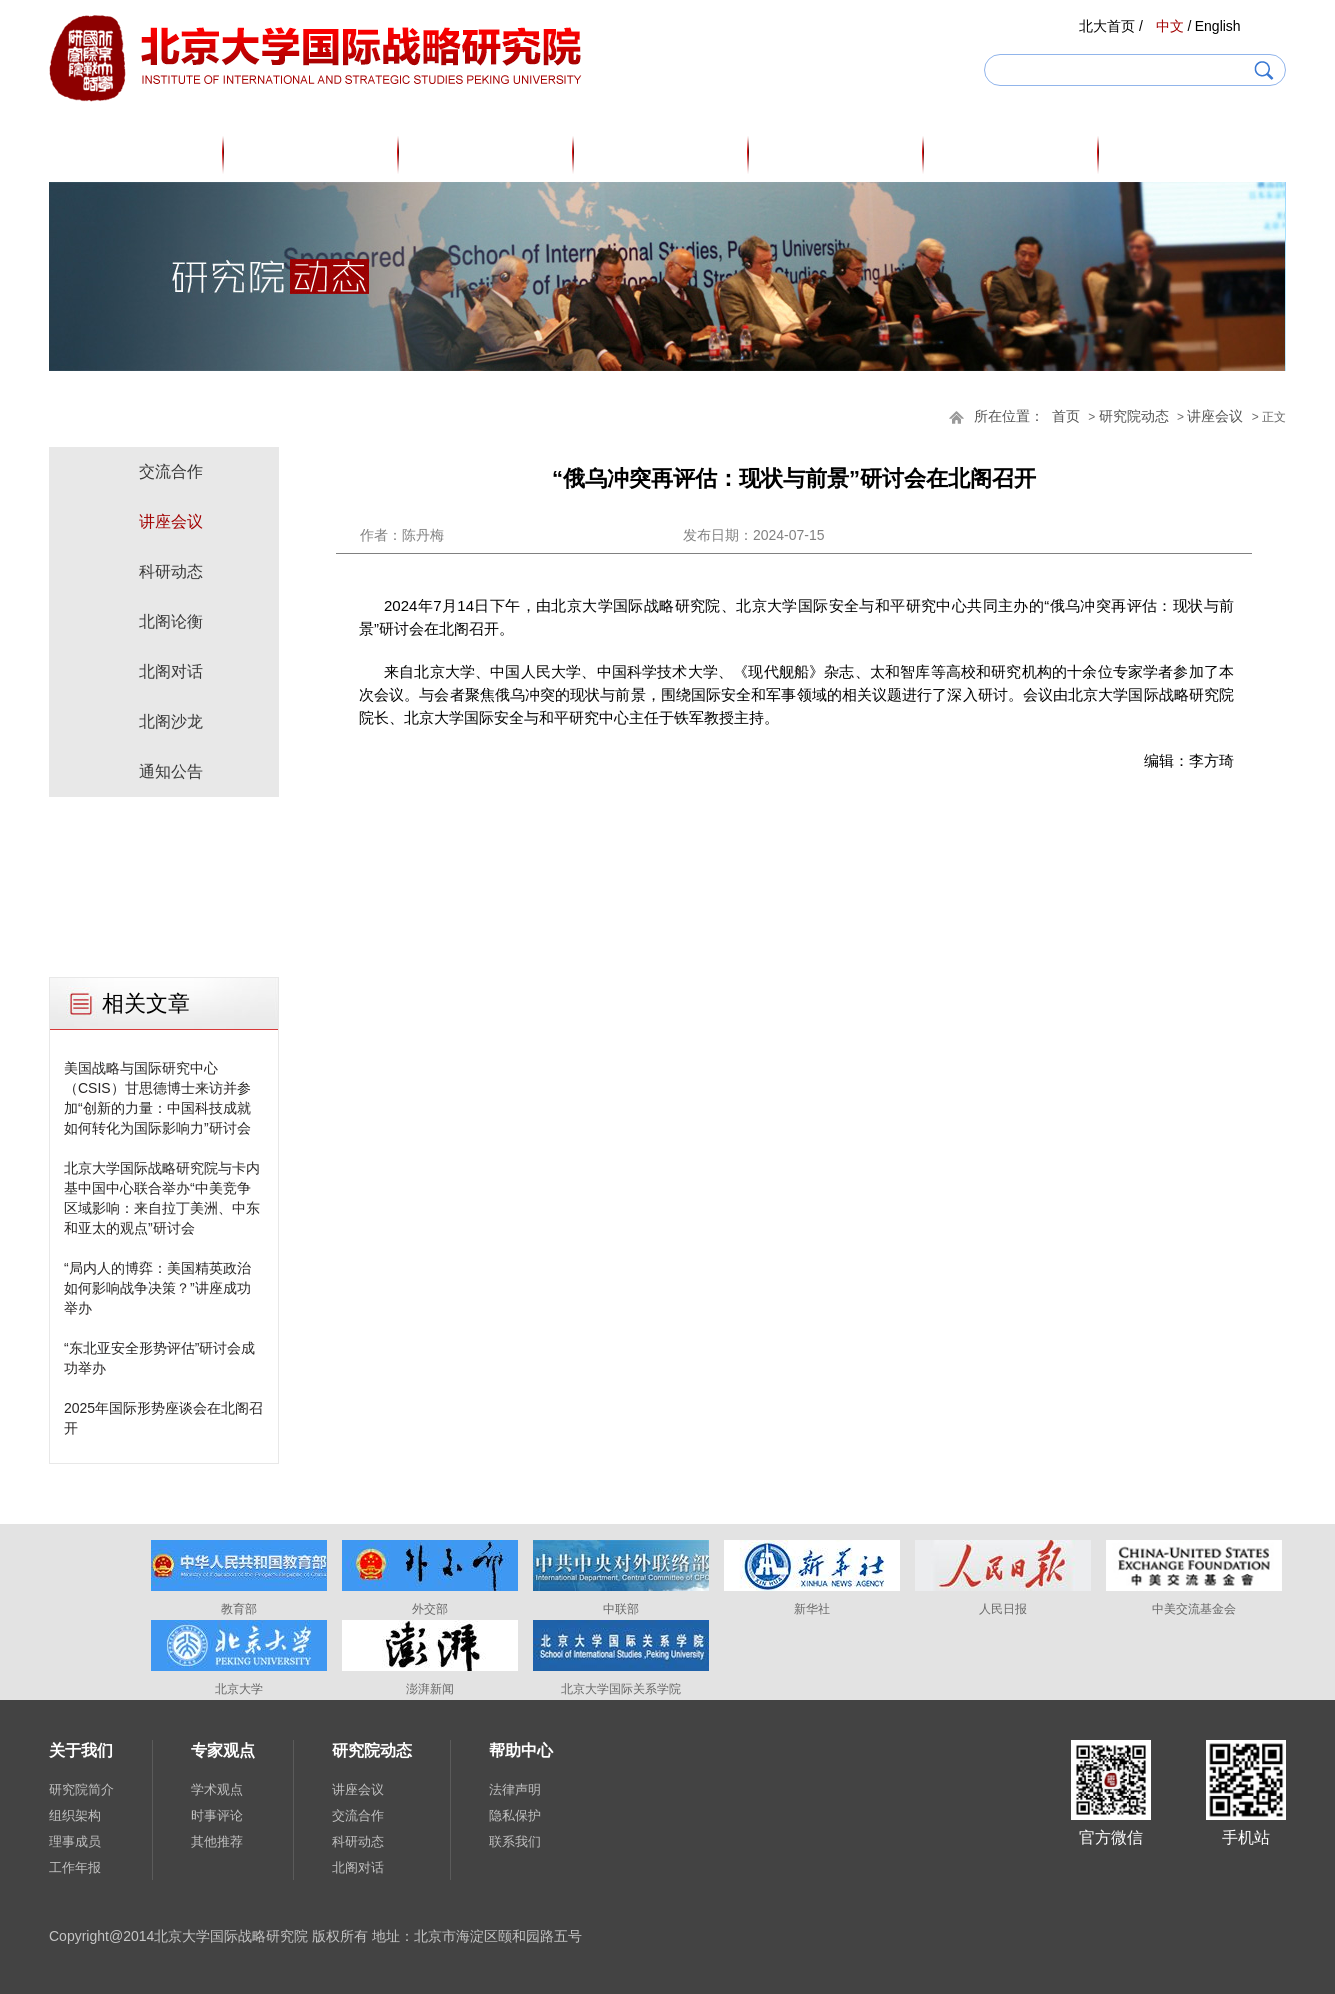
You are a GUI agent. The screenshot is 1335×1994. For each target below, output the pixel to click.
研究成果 (837, 154)
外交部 (430, 1609)
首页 (137, 154)
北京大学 (239, 1689)
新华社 (812, 1609)
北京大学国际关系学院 (621, 1689)
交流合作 (171, 471)
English (1218, 26)
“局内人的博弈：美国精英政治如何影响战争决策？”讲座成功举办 (157, 1288)
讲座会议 (1215, 416)
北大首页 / (1111, 26)
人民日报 (1003, 1609)
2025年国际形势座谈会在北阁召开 (163, 1418)
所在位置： (1009, 416)
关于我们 (312, 154)
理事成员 (75, 1841)
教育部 (239, 1609)
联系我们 (515, 1841)
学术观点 (217, 1789)
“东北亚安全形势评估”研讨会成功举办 (159, 1358)
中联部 (621, 1609)
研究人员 (487, 154)
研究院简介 (81, 1789)
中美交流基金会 (1194, 1609)
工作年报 (75, 1867)
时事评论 (217, 1815)
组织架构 (75, 1815)
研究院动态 (1012, 154)
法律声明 (515, 1789)
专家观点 (662, 154)
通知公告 (171, 771)
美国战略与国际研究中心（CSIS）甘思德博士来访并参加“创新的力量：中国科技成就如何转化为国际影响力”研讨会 (157, 1098)
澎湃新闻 (430, 1689)
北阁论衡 (171, 621)
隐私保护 (515, 1815)
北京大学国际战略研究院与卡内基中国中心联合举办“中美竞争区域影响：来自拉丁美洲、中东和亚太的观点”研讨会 (162, 1198)
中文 (1170, 26)
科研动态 (171, 571)
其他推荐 (217, 1841)
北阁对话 (171, 671)
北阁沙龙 (171, 721)
